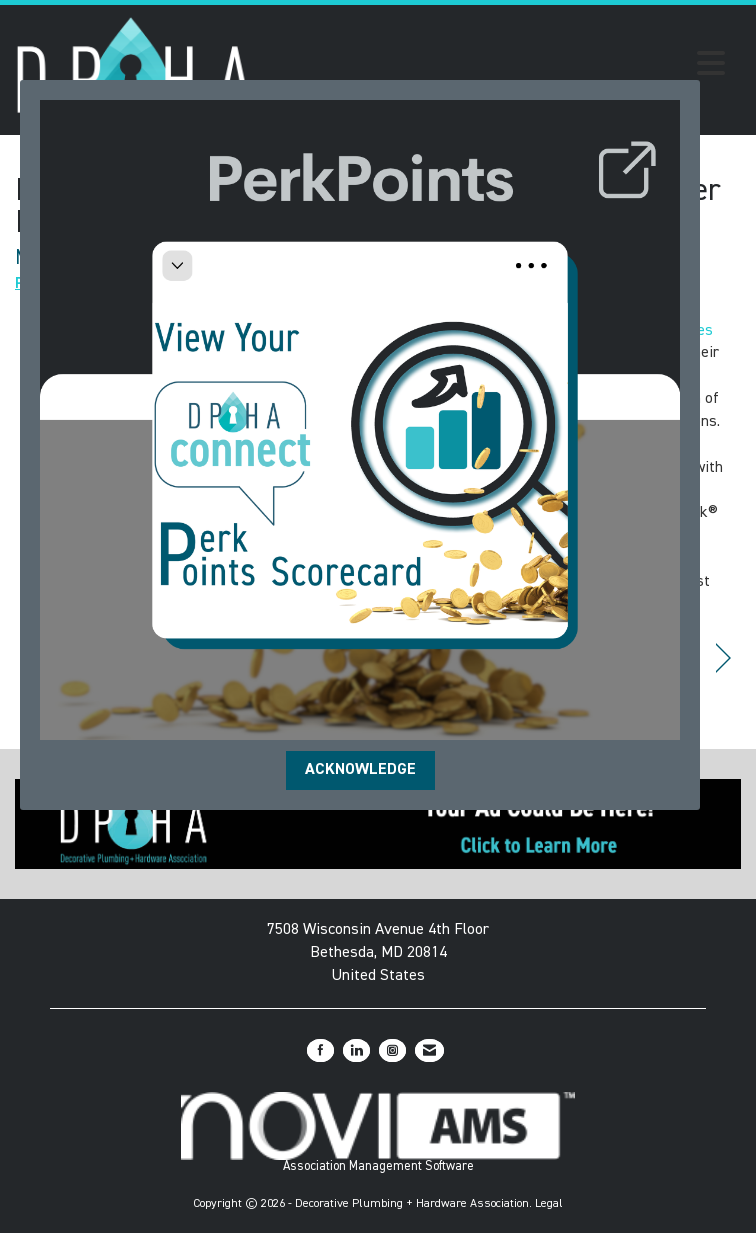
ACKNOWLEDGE (360, 770)
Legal (549, 1204)
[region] (723, 658)
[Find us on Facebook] (320, 1050)
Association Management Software (378, 1132)
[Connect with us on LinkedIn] (356, 1050)
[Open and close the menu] (495, 67)
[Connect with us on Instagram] (392, 1050)
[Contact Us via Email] (429, 1050)
